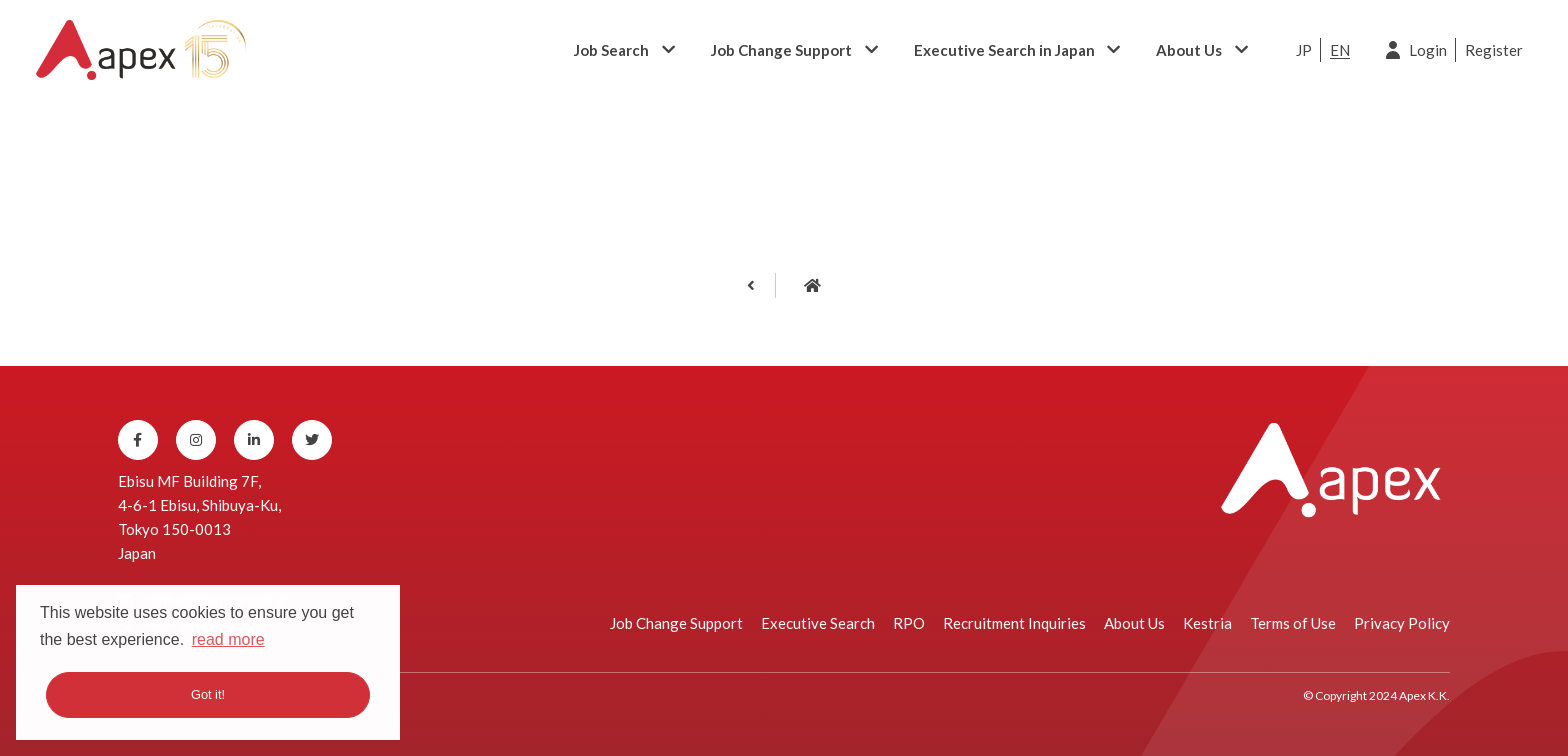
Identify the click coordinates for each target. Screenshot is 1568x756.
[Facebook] (138, 440)
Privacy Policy (1402, 623)
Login (1428, 50)
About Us (1189, 50)
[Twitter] (312, 440)
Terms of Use (1293, 623)
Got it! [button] (208, 694)
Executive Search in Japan (1004, 50)
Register (1494, 50)
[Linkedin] (254, 440)
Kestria (1207, 623)
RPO (909, 623)
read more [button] (228, 639)
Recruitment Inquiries (1014, 623)
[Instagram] (196, 440)
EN (1340, 50)
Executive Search (818, 623)
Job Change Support (781, 50)
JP (1304, 50)
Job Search (611, 50)
